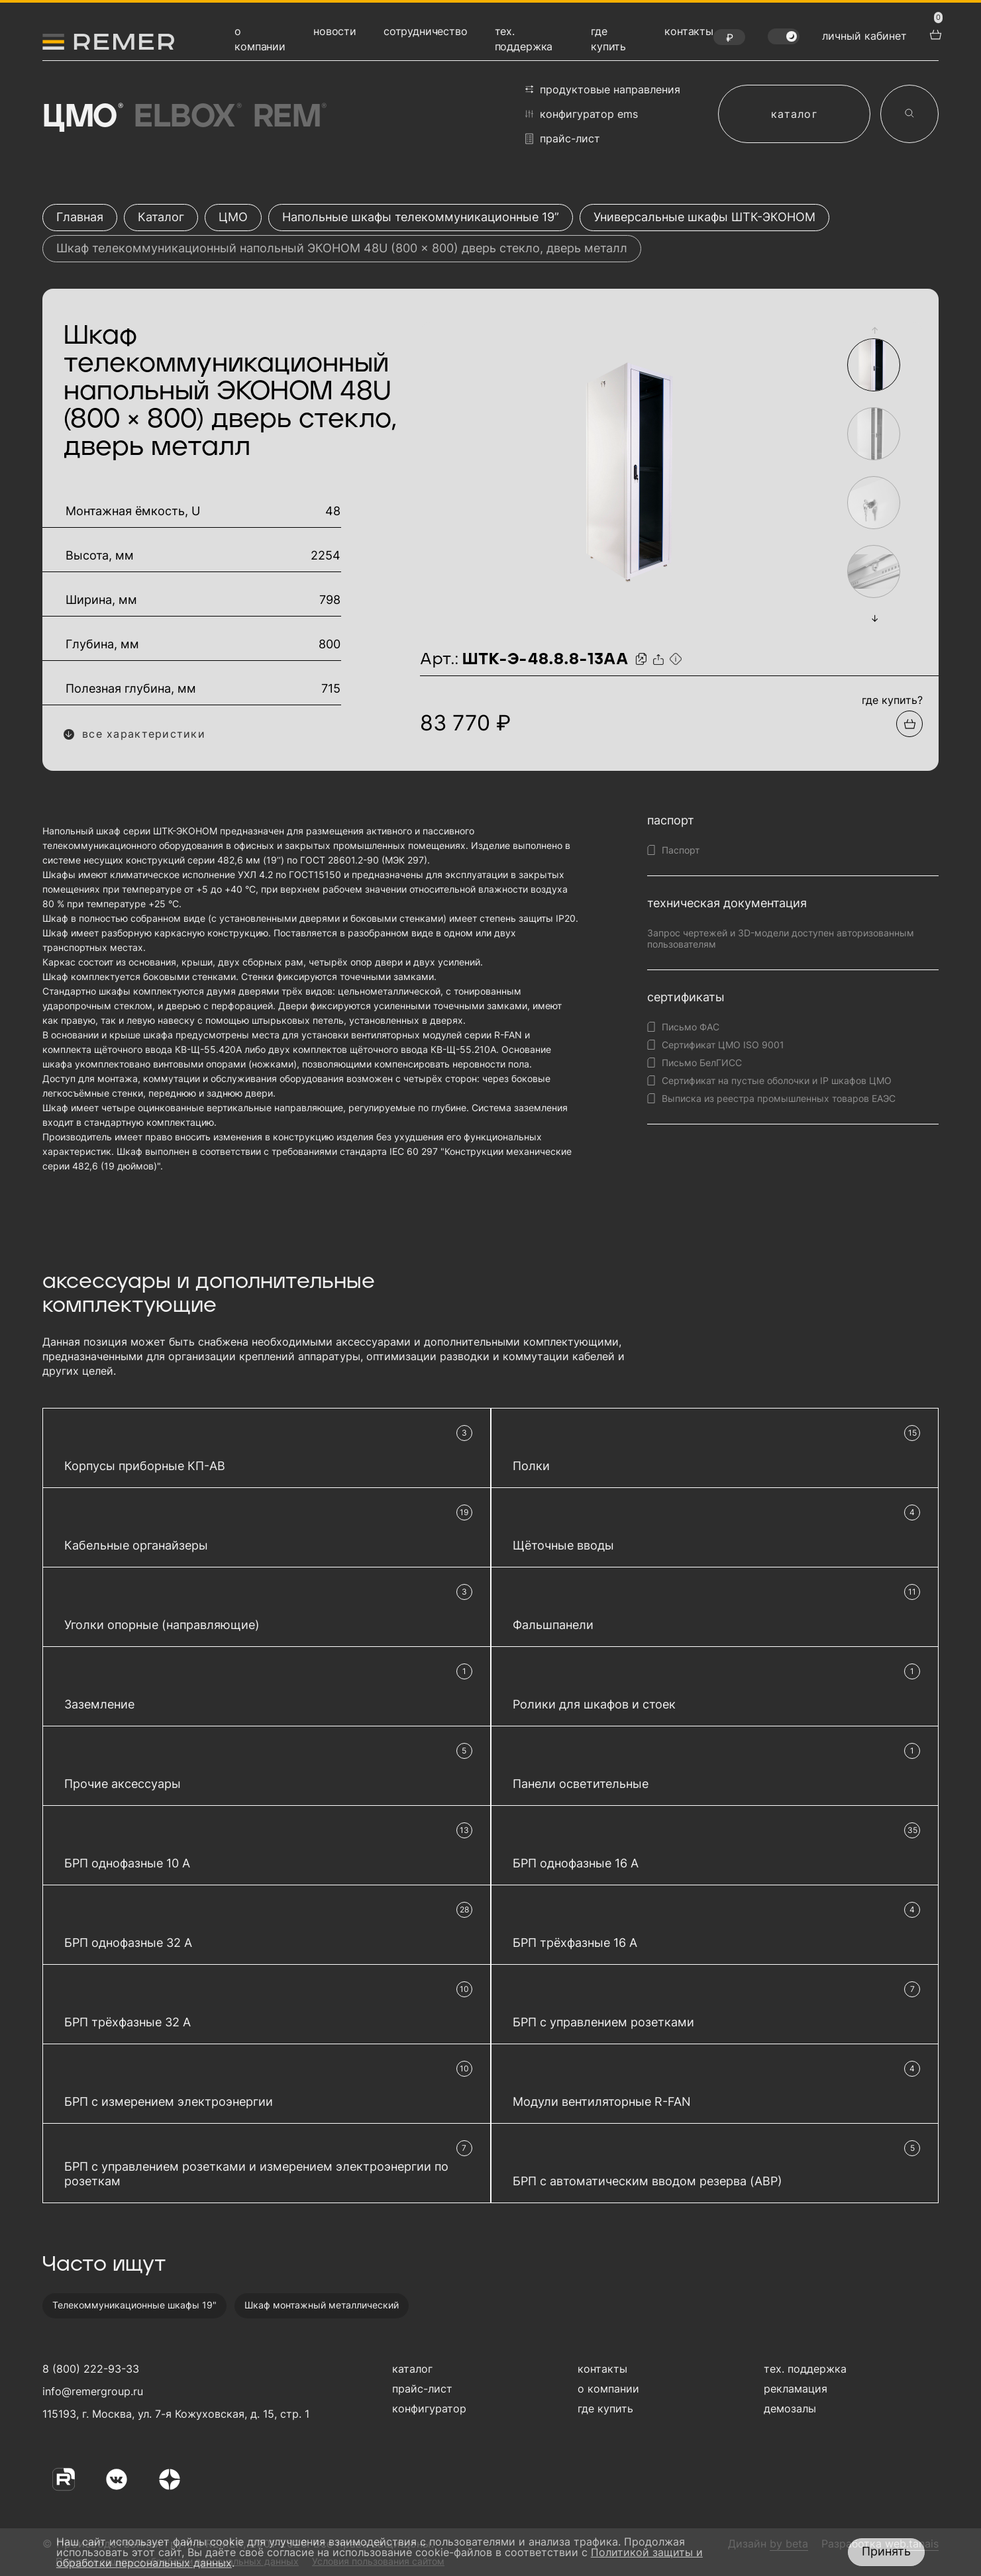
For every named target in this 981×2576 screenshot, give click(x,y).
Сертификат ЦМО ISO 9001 (723, 1044)
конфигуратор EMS (581, 114)
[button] (874, 330)
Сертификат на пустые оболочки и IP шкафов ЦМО (777, 1080)
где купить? (892, 700)
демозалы (790, 2408)
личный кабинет (864, 35)
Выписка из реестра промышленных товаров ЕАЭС (779, 1098)
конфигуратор (429, 2408)
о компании (608, 2388)
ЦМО (81, 117)
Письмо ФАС (690, 1026)
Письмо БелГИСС (702, 1062)
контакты (688, 31)
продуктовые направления (602, 89)
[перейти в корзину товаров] (934, 33)
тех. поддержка (805, 2368)
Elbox (186, 117)
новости (334, 31)
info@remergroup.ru (91, 2391)
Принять (886, 2551)
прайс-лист (562, 139)
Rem (289, 117)
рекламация (795, 2388)
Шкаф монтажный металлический (321, 2304)
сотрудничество (426, 31)
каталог (794, 114)
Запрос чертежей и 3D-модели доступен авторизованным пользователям (780, 938)
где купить (605, 2408)
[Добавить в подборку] (909, 724)
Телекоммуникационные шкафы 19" (134, 2304)
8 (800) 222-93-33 (90, 2368)
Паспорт (680, 850)
